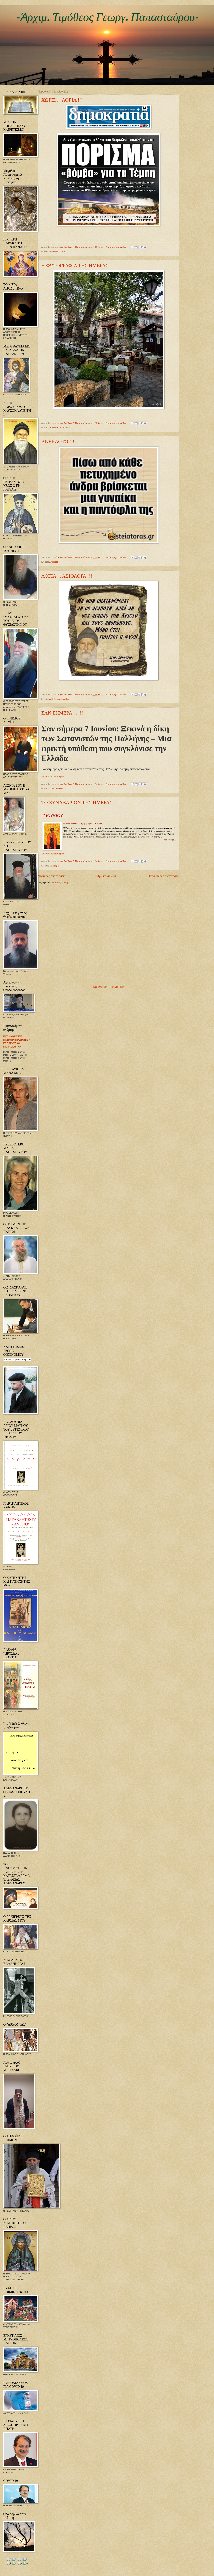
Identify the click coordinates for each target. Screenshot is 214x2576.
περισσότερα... (170, 840)
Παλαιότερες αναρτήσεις (163, 876)
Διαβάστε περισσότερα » (52, 776)
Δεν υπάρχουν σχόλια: (116, 247)
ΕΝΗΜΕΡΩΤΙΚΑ (57, 251)
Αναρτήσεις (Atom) (59, 882)
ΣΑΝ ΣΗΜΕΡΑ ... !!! (62, 713)
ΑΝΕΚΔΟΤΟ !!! (57, 441)
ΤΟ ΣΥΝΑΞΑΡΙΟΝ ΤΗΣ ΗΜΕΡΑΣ (76, 802)
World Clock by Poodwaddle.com (108, 987)
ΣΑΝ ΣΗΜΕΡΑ (56, 788)
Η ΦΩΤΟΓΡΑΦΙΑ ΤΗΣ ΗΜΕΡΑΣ (74, 265)
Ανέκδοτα (53, 562)
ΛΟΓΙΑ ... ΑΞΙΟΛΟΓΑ (59, 699)
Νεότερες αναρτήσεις (51, 876)
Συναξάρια (54, 865)
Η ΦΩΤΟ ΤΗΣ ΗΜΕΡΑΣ (60, 427)
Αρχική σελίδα (106, 876)
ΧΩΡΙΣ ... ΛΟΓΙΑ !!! (62, 100)
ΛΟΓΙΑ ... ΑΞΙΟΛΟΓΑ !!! (66, 576)
